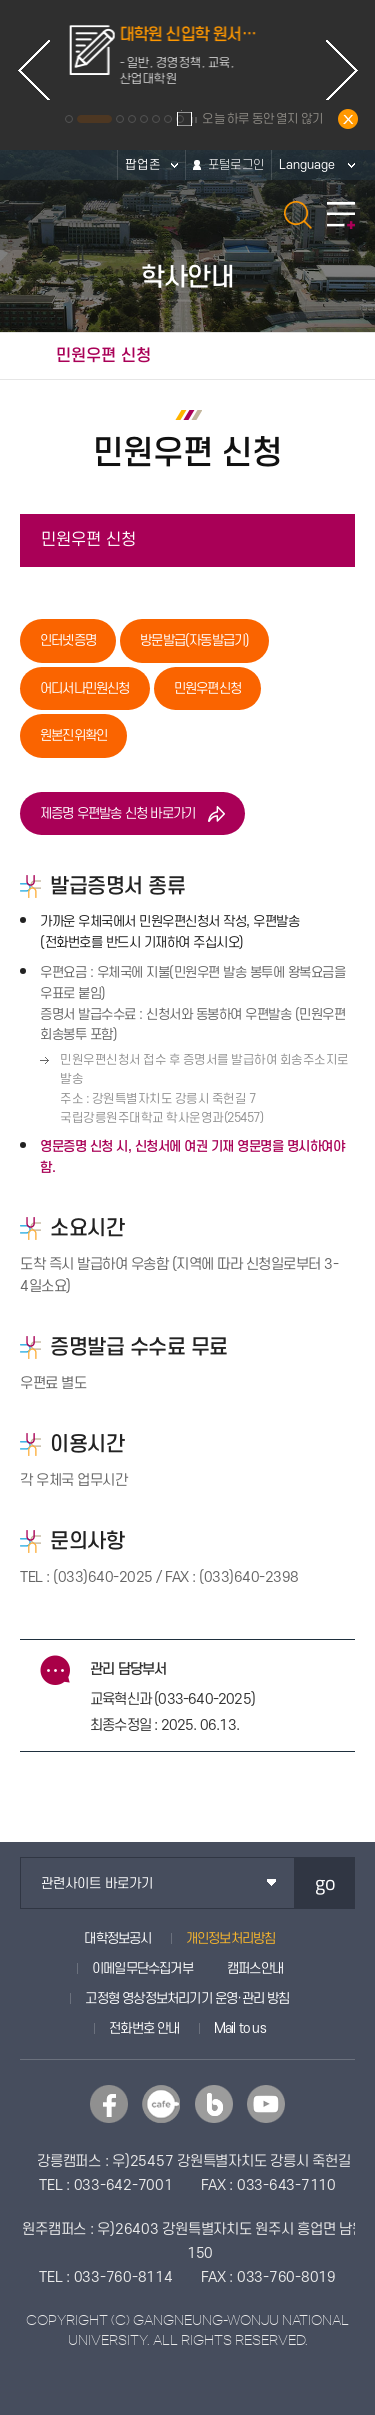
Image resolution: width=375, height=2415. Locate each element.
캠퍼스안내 (255, 1968)
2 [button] (108, 119)
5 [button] (144, 119)
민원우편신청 (207, 688)
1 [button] (82, 119)
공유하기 (350, 356)
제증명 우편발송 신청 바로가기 (117, 813)
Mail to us (240, 2028)
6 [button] (156, 119)
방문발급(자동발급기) (194, 640)
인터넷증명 (68, 640)
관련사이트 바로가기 (97, 1883)
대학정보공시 (117, 1938)
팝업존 (143, 165)
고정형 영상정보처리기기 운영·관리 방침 (187, 1998)
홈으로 (23, 356)
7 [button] (168, 119)
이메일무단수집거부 (142, 1968)
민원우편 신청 (88, 540)
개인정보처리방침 (231, 1938)
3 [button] (120, 119)
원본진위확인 (73, 735)
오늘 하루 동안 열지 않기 (262, 119)
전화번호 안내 (144, 2028)
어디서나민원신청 (85, 688)
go (325, 1882)
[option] (188, 56)
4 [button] (132, 119)
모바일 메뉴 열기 (341, 215)
